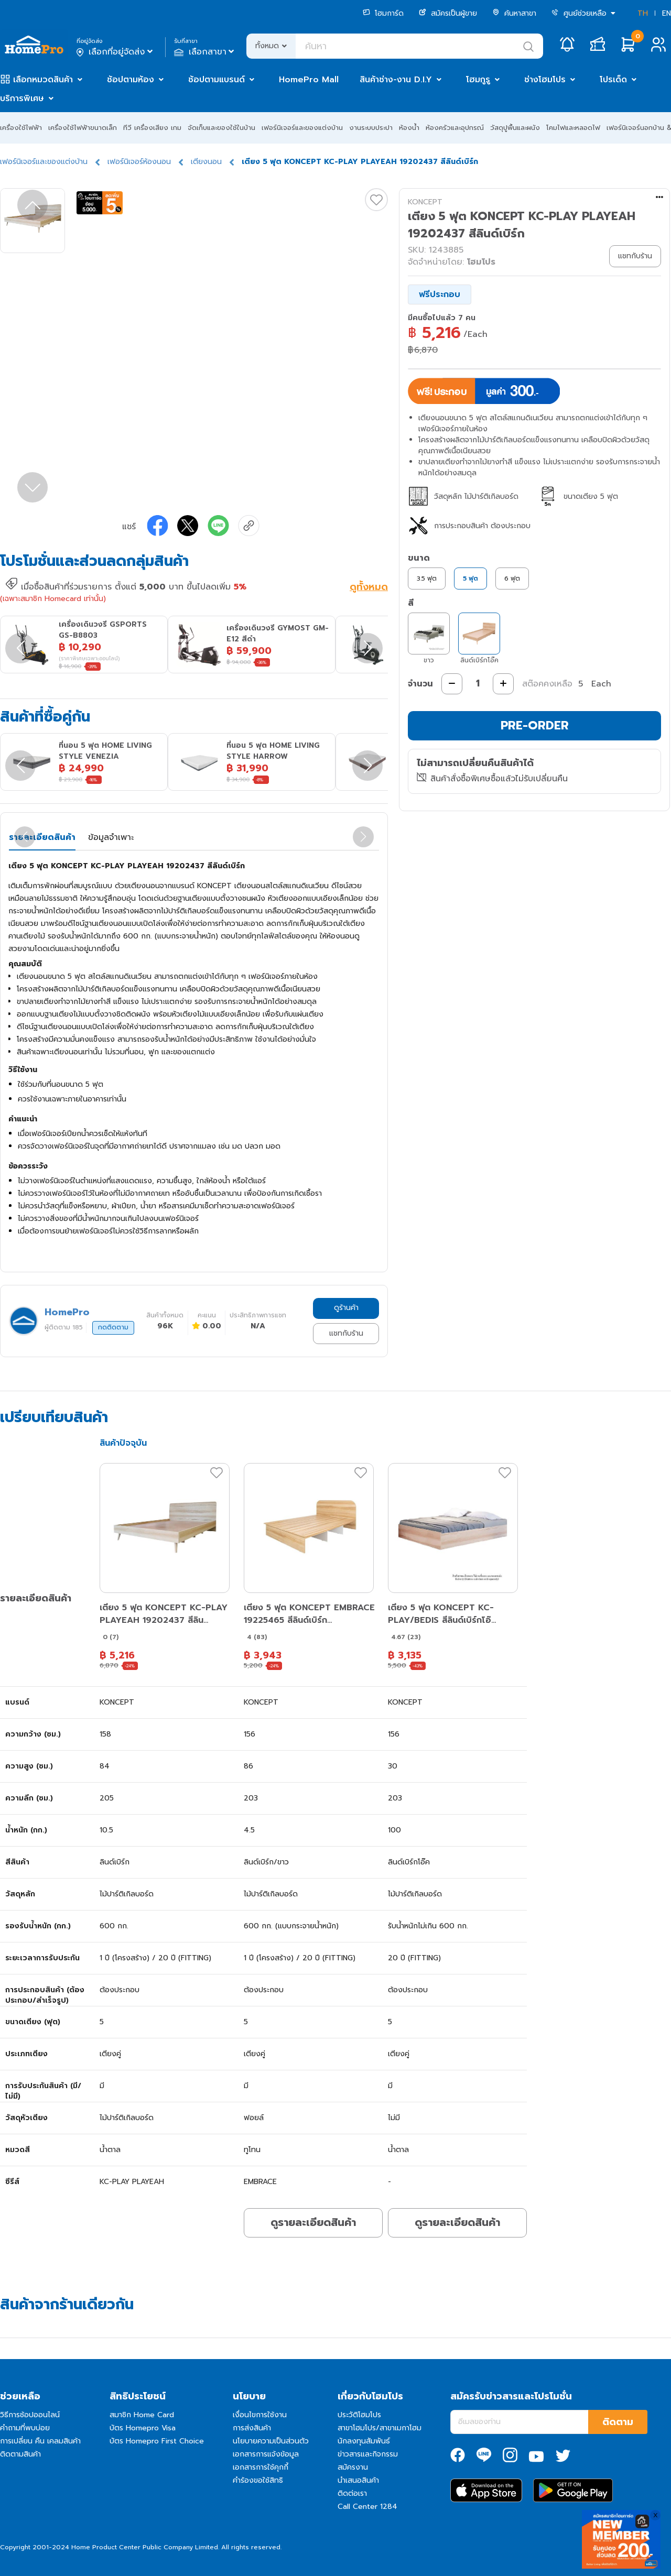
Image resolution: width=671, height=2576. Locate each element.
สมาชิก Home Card (142, 2414)
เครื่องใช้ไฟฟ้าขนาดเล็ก (82, 128)
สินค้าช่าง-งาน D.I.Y (396, 79)
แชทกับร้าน (346, 1333)
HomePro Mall (309, 79)
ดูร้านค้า (346, 1307)
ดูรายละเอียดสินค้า (313, 2222)
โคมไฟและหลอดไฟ (573, 128)
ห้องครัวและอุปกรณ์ (455, 128)
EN (666, 13)
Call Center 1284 (367, 2506)
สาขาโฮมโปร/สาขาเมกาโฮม (379, 2427)
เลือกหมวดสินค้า (43, 79)
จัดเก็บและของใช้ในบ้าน (221, 128)
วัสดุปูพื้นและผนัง (515, 128)
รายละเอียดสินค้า (42, 837)
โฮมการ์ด (383, 13)
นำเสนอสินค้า (358, 2480)
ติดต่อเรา (352, 2493)
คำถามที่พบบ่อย (25, 2427)
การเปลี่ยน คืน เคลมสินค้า (40, 2441)
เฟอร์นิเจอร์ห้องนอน (139, 161)
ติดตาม (617, 2422)
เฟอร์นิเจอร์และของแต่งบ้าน (302, 128)
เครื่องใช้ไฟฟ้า (21, 128)
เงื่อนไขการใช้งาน (260, 2414)
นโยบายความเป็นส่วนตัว (271, 2441)
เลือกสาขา (205, 52)
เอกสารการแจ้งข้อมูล (266, 2454)
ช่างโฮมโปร (545, 79)
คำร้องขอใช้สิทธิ (258, 2480)
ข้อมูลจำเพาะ (111, 837)
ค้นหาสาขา (514, 13)
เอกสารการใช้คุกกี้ (260, 2467)
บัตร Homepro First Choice (157, 2441)
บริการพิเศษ (22, 98)
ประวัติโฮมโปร (359, 2414)
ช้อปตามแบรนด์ (216, 79)
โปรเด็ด (613, 79)
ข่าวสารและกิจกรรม (368, 2454)
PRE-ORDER (535, 725)
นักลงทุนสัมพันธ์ (364, 2441)
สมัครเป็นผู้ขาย (448, 13)
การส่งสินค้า (252, 2427)
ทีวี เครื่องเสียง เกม (152, 128)
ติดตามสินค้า (20, 2454)
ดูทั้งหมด (369, 588)
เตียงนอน (206, 161)
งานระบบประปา (371, 128)
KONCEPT (425, 202)
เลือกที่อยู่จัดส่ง (116, 52)
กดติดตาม (113, 1327)
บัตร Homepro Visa (143, 2427)
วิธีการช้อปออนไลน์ (30, 2414)
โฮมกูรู (478, 79)
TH (642, 13)
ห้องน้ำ (409, 128)
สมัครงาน (353, 2467)
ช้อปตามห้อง (130, 79)
